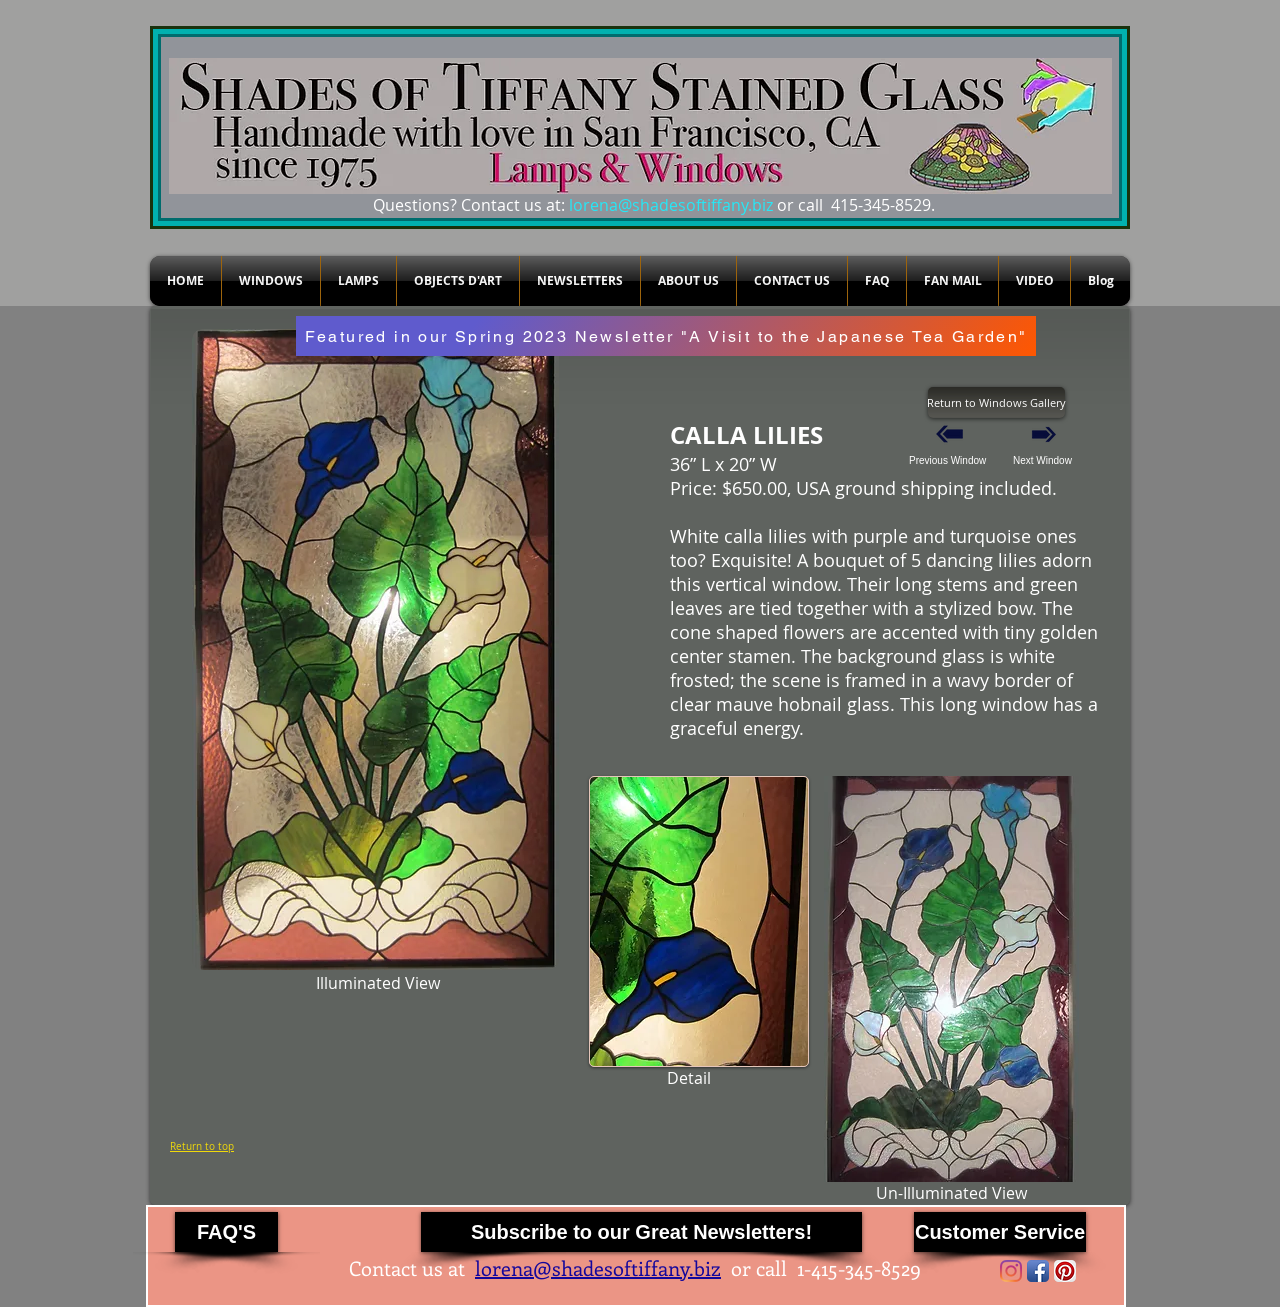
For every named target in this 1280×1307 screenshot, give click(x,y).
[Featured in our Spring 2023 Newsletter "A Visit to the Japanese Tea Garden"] (666, 336)
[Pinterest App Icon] (1065, 1271)
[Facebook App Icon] (1038, 1271)
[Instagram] (1011, 1271)
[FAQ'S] (226, 1232)
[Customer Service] (1000, 1232)
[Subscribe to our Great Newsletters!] (641, 1232)
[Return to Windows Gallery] (996, 402)
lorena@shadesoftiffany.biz (671, 205)
